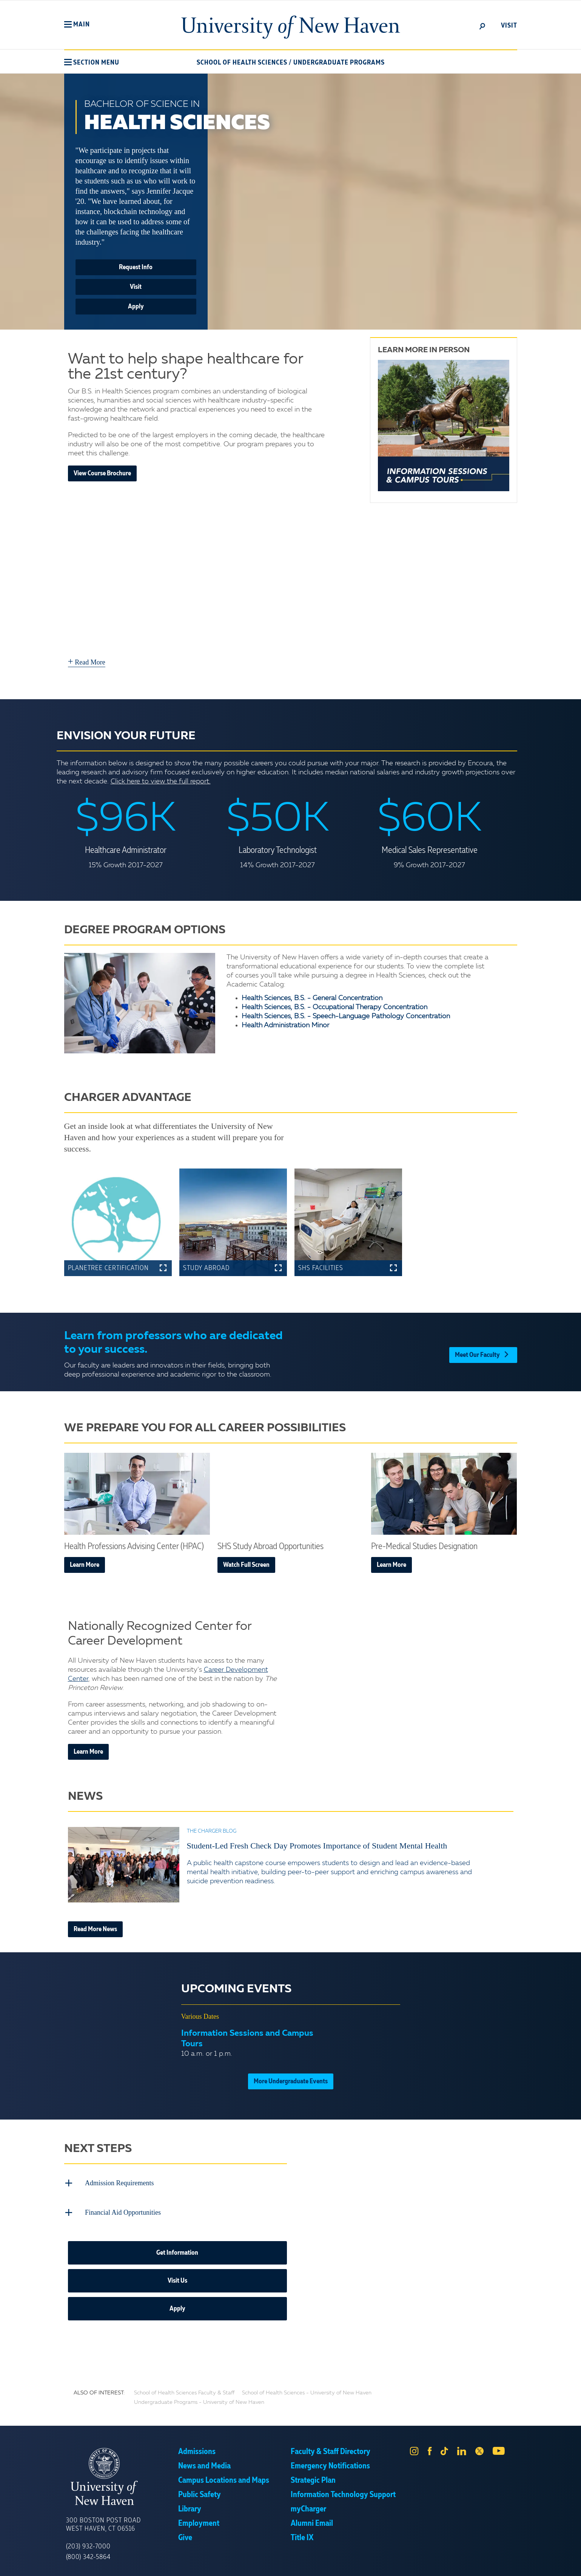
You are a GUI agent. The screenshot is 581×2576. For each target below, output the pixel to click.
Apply (136, 306)
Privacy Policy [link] (346, 2564)
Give (185, 2533)
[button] (77, 24)
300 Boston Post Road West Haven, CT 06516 (103, 2520)
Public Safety (199, 2490)
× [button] (574, 2559)
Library (189, 2504)
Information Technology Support (343, 2490)
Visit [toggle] (509, 25)
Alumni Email (312, 2519)
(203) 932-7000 (88, 2542)
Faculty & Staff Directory (330, 2447)
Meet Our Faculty (483, 1352)
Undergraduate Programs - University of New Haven (199, 2397)
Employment (198, 2519)
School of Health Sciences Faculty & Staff (184, 2388)
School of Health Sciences (242, 62)
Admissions (197, 2447)
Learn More (84, 1565)
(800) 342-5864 (88, 2552)
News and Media (204, 2461)
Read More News (95, 1929)
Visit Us (177, 2276)
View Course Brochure (102, 473)
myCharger (308, 2504)
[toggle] (482, 25)
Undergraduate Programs (339, 62)
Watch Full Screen (246, 1565)
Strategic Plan (313, 2476)
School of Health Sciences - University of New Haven (306, 2388)
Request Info (136, 267)
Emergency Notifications (330, 2461)
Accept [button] (391, 2564)
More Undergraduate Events (291, 2081)
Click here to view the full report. (161, 781)
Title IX (302, 2533)
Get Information (177, 2248)
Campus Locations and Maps (223, 2476)
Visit (136, 287)
